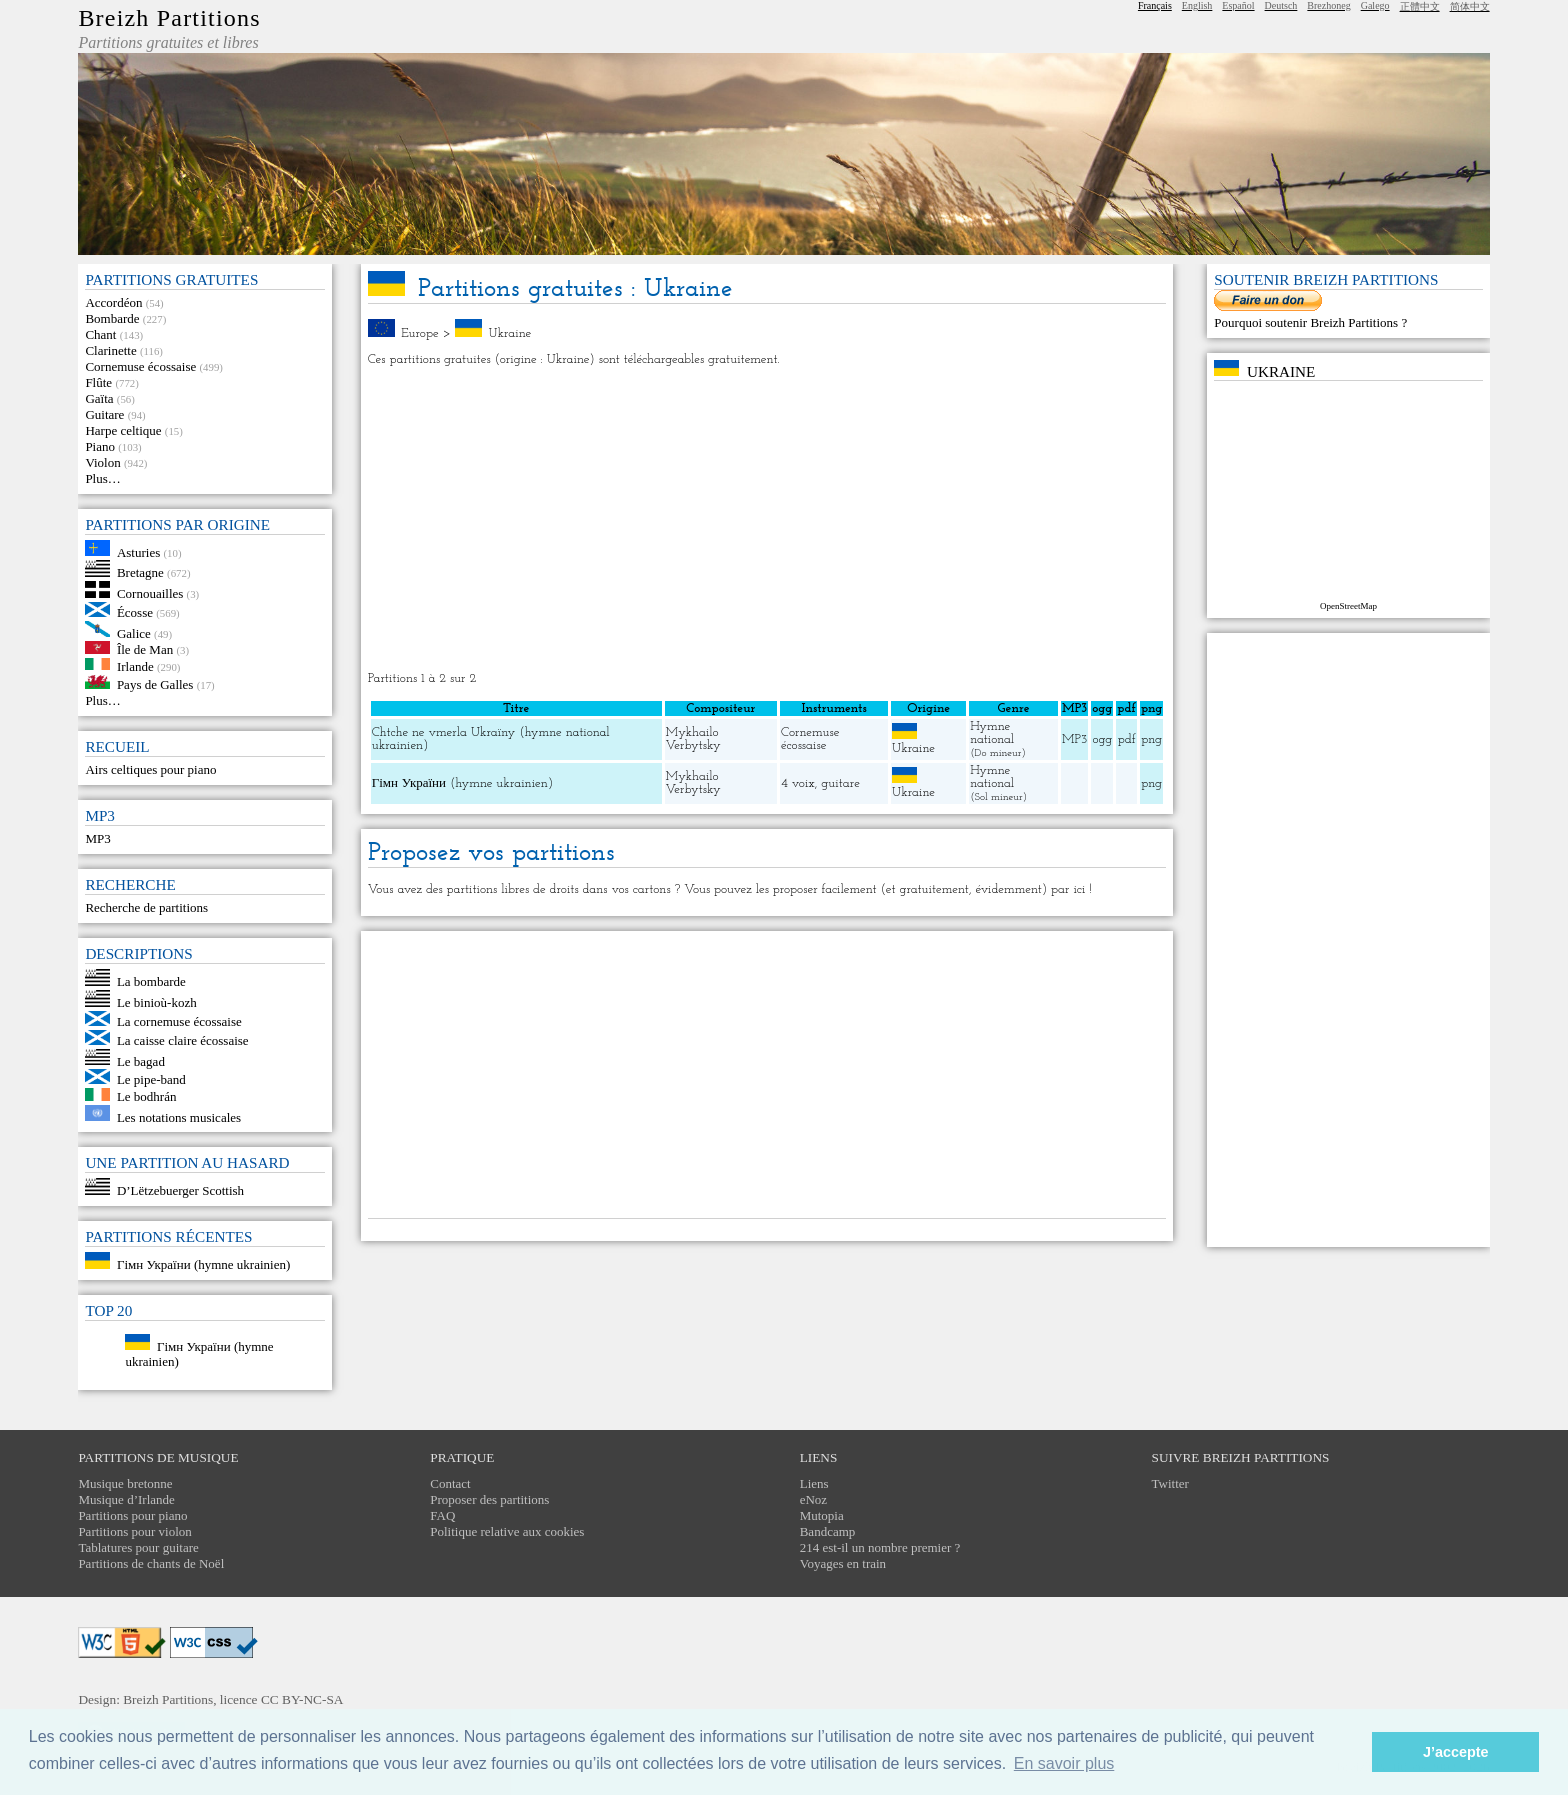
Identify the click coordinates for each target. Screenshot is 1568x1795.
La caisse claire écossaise (183, 1040)
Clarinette (110, 350)
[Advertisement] (767, 519)
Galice (134, 632)
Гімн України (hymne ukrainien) (203, 1264)
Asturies (138, 551)
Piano (100, 446)
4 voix (798, 783)
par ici (1068, 889)
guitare (840, 783)
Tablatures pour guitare (138, 1547)
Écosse (135, 612)
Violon (102, 462)
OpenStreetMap (1348, 606)
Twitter (1170, 1483)
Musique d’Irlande (126, 1499)
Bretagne (140, 572)
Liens (814, 1483)
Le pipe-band (151, 1079)
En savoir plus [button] (1064, 1763)
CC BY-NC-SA (302, 1699)
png (1151, 739)
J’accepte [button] (1456, 1752)
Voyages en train (843, 1563)
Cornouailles (150, 593)
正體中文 (1420, 6)
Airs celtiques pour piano (150, 769)
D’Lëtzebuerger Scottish (180, 1190)
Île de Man (145, 649)
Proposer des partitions (489, 1499)
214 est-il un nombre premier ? (880, 1547)
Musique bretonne (125, 1483)
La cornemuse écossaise (179, 1021)
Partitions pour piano (132, 1515)
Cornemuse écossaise (140, 366)
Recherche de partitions (146, 907)
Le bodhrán (147, 1096)
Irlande (135, 665)
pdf (1127, 739)
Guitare (104, 414)
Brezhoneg (1328, 5)
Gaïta (99, 398)
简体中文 (1470, 6)
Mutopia (822, 1515)
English (1197, 5)
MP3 (97, 838)
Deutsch (1281, 5)
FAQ (442, 1515)
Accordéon (113, 302)
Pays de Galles (155, 684)
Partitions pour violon (134, 1531)
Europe (420, 333)
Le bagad (141, 1060)
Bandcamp (828, 1531)
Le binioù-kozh (157, 1002)
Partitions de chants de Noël (151, 1563)
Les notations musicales (179, 1116)
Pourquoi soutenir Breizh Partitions (1307, 322)
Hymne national (992, 733)
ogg (1102, 708)
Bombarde (112, 318)
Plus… (102, 478)
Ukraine (509, 333)
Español (1238, 5)
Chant (100, 334)
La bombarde (151, 981)
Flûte (98, 382)
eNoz (813, 1499)
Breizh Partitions (169, 18)
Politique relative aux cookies (507, 1531)
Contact (450, 1483)
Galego (1375, 5)
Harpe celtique (123, 430)
